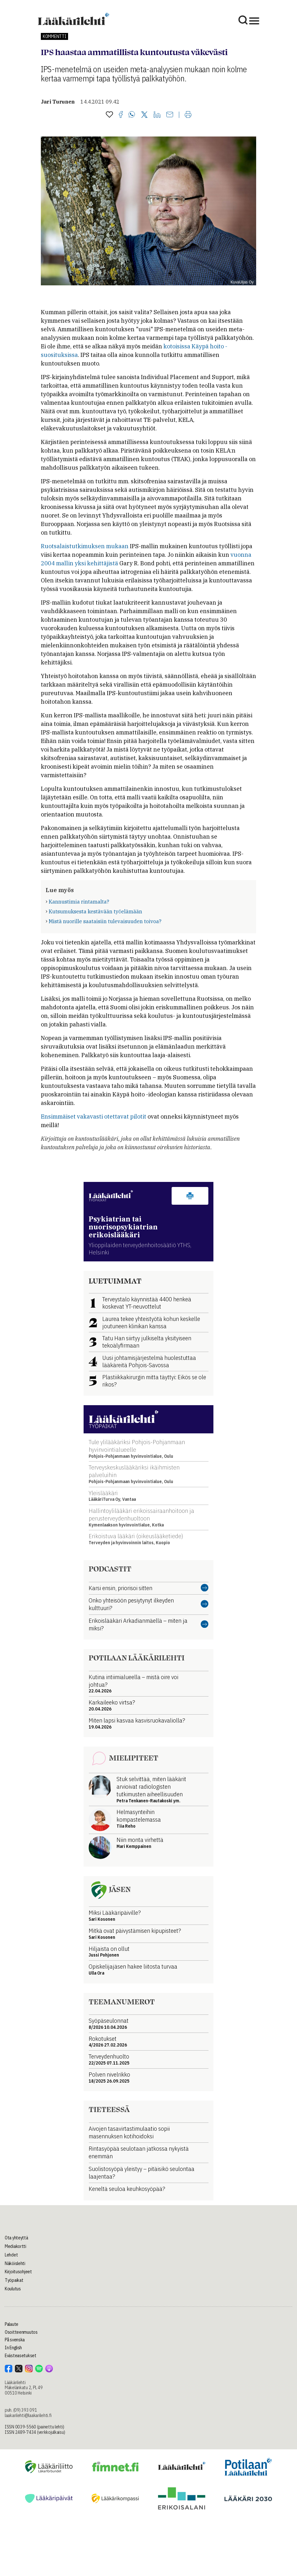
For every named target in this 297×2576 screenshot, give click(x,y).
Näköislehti (15, 2263)
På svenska (15, 2340)
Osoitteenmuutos (21, 2332)
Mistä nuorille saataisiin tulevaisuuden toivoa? (105, 921)
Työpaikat (14, 2280)
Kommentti (54, 36)
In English (13, 2348)
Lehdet (11, 2255)
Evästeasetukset (20, 2355)
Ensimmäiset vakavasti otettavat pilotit (93, 1116)
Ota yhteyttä (16, 2238)
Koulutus (13, 2289)
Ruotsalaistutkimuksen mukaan (85, 546)
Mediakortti (15, 2246)
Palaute (11, 2324)
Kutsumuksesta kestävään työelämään (95, 911)
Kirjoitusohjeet (18, 2272)
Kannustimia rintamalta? (79, 901)
